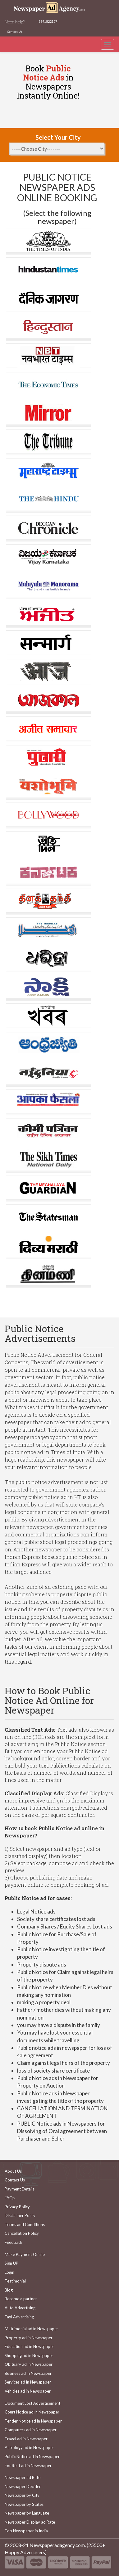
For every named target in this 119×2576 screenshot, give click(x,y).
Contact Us (14, 31)
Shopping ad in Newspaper (29, 2355)
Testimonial (15, 2280)
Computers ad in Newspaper (31, 2429)
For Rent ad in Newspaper (28, 2465)
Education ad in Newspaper (29, 2346)
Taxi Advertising (19, 2316)
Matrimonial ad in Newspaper (31, 2328)
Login (9, 2272)
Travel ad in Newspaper (26, 2438)
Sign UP (11, 2263)
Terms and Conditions (25, 2224)
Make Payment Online (25, 2254)
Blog (9, 2289)
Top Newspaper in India (26, 2530)
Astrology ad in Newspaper (29, 2447)
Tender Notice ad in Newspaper (33, 2420)
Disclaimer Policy (20, 2215)
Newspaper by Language (27, 2513)
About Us (13, 2171)
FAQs (10, 2197)
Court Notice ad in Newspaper (32, 2411)
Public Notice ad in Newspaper (32, 2456)
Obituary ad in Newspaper (29, 2364)
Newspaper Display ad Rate (30, 2522)
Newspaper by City (22, 2495)
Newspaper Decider (23, 2486)
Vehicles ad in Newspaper (28, 2391)
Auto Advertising (20, 2307)
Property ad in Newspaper (29, 2337)
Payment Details (19, 2188)
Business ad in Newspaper (28, 2373)
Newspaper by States (24, 2504)
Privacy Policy (17, 2206)
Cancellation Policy (22, 2233)
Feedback (13, 2242)
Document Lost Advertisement (32, 2403)
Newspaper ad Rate (22, 2477)
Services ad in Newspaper (28, 2382)
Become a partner (21, 2298)
